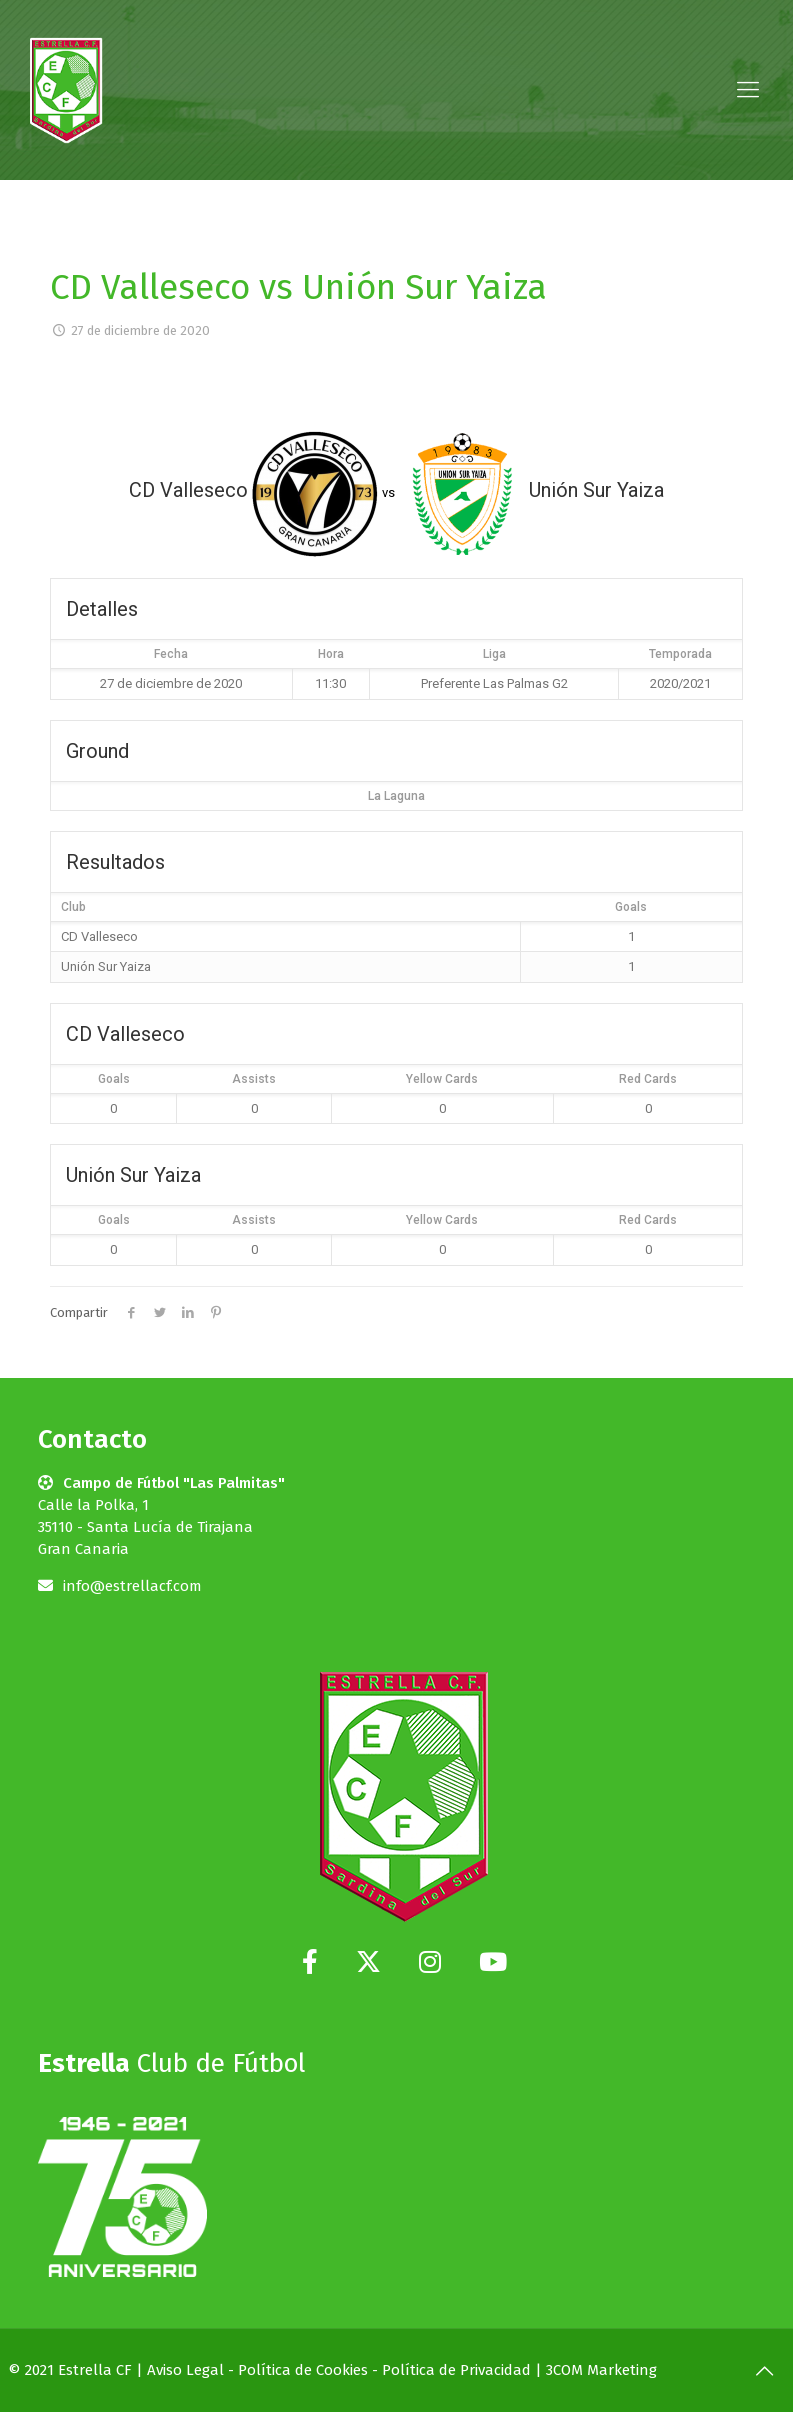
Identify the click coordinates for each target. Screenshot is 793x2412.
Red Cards (648, 1079)
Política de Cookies (303, 2370)
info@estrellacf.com (132, 1586)
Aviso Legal (185, 2370)
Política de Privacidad (456, 2370)
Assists (254, 1079)
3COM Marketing (601, 2370)
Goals (114, 1079)
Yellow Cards (442, 1079)
